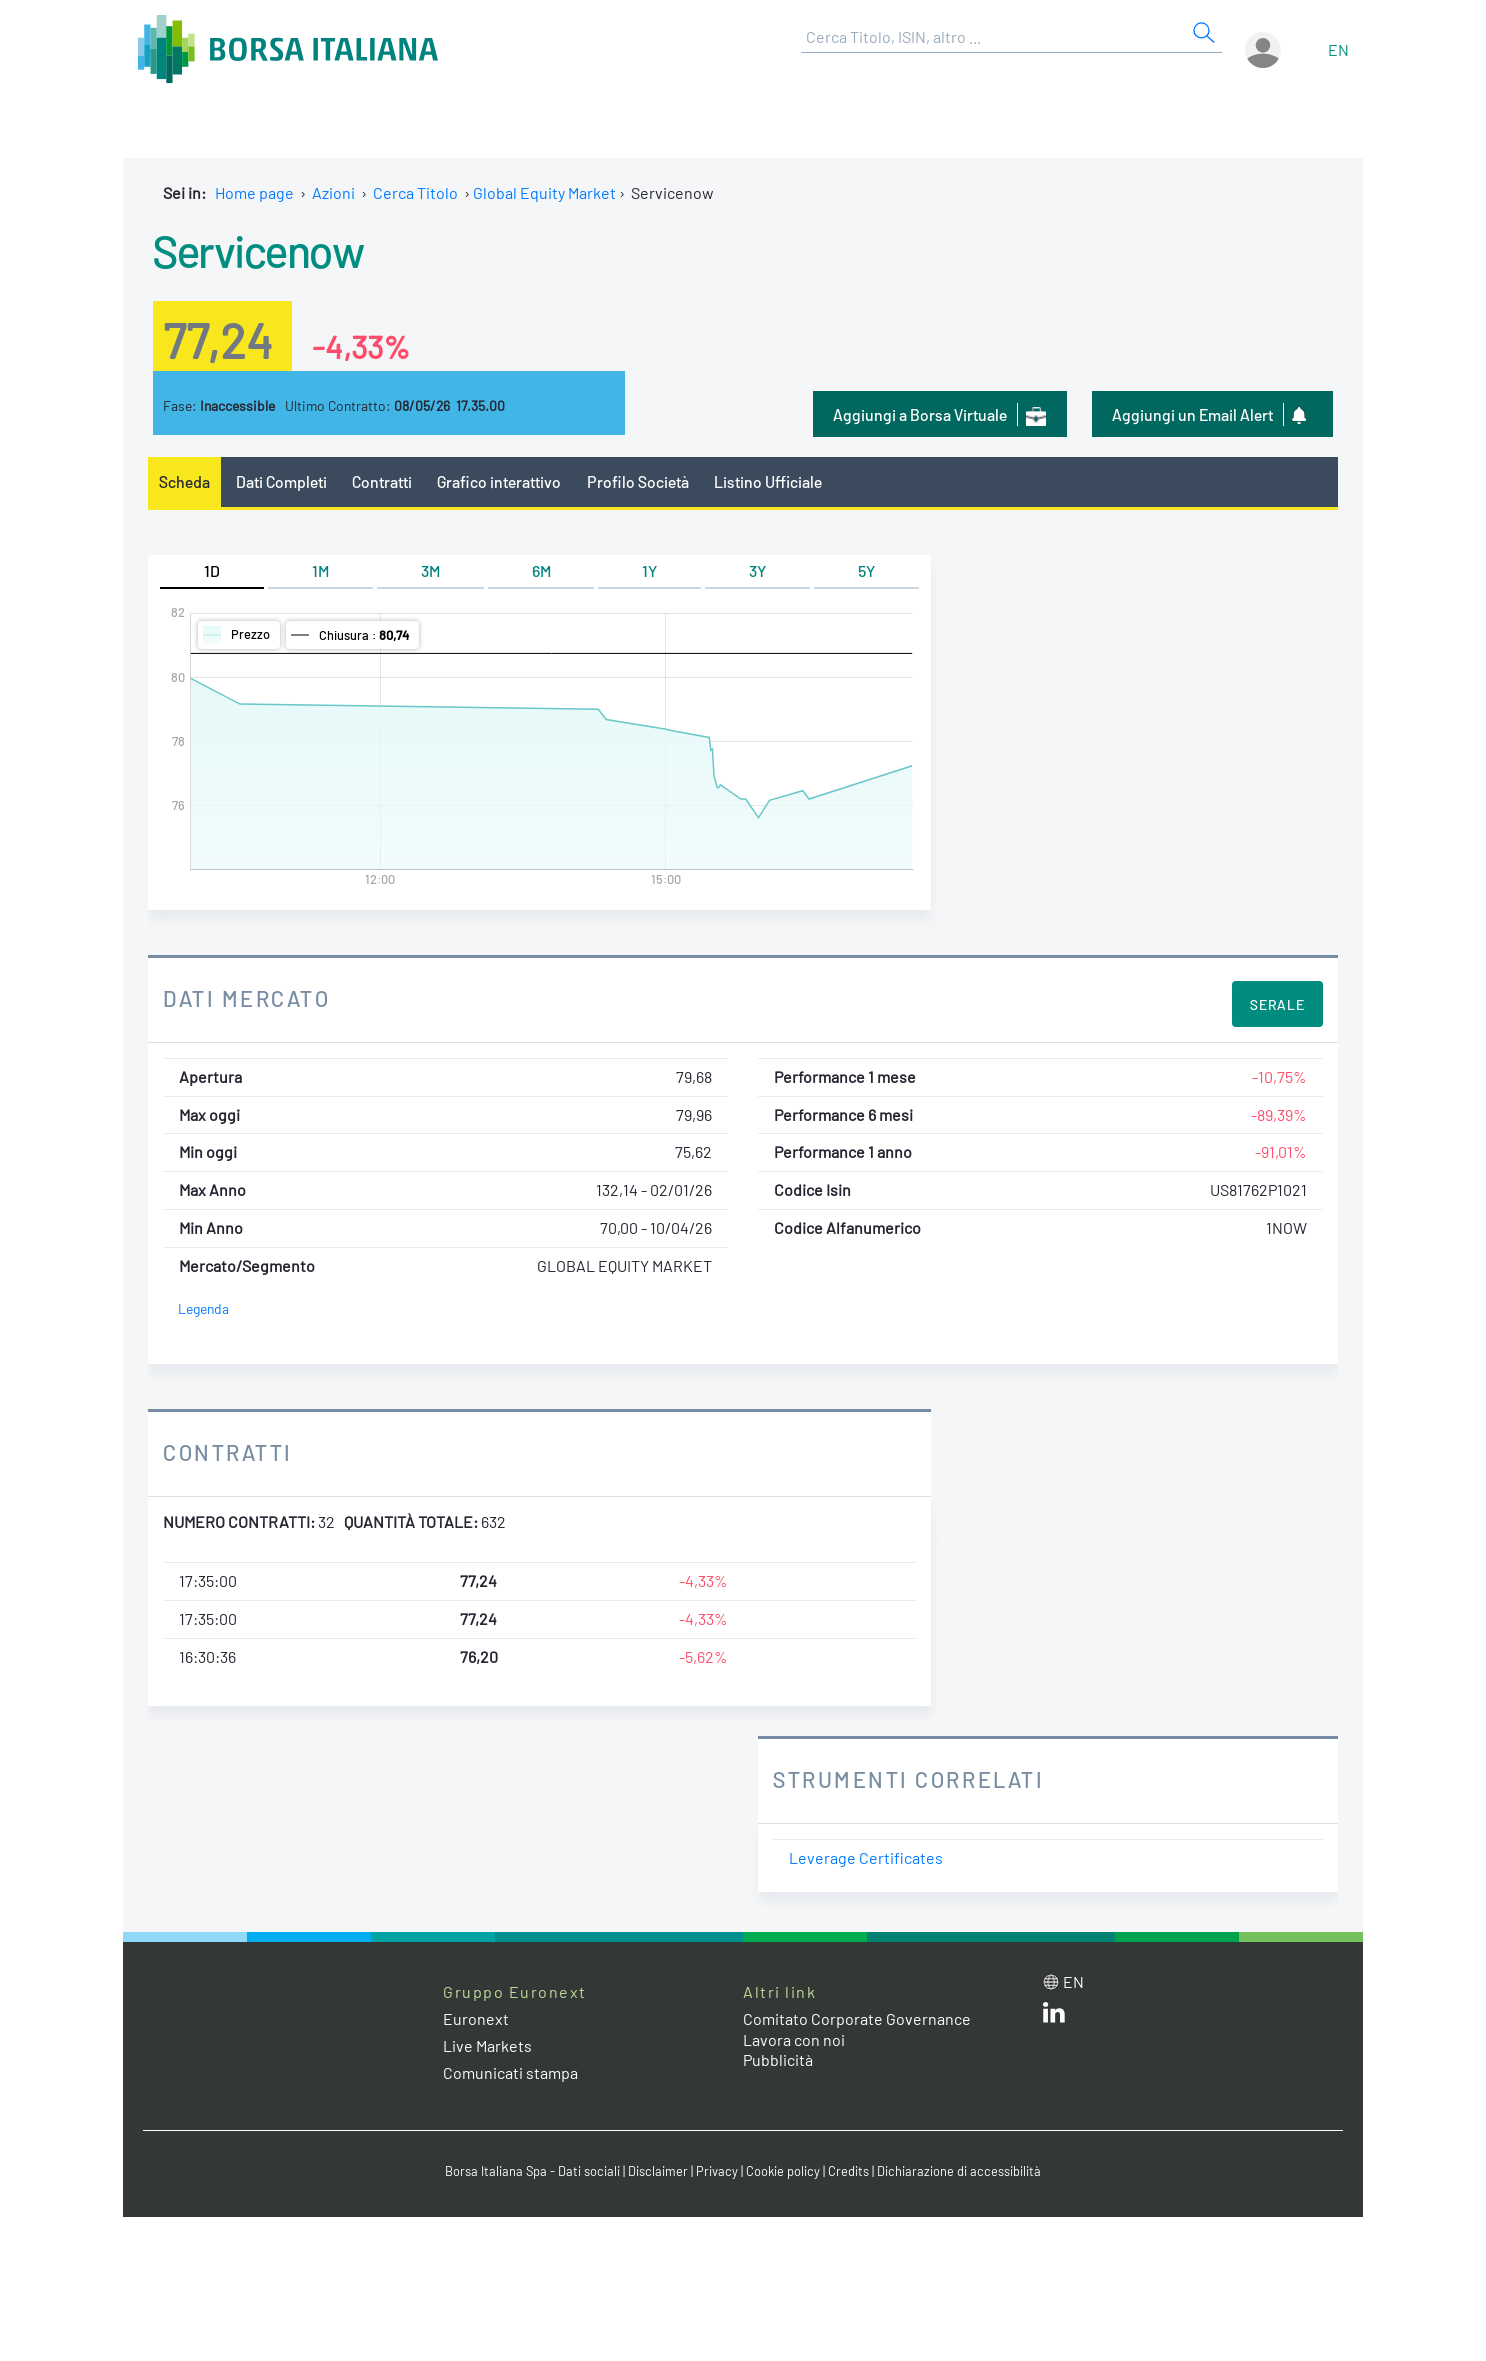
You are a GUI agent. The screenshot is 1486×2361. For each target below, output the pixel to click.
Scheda (184, 481)
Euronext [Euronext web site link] (476, 2018)
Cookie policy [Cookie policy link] (783, 2171)
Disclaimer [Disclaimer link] (658, 2171)
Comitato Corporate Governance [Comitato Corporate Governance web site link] (857, 2018)
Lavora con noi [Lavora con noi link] (794, 2039)
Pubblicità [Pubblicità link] (778, 2059)
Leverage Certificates (866, 1857)
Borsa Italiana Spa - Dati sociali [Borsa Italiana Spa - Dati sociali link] (532, 2171)
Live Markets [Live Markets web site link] (487, 2045)
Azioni (333, 192)
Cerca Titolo (415, 192)
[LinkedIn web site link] (1054, 2016)
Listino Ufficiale (768, 481)
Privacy (717, 2171)
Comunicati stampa (510, 2072)
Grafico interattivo (499, 481)
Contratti (382, 481)
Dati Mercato (246, 998)
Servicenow (258, 250)
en (1338, 49)
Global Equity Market (544, 192)
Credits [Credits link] (848, 2171)
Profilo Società (638, 481)
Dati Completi (281, 481)
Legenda (203, 1308)
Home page (254, 192)
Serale (1277, 1004)
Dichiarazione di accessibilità (959, 2171)
